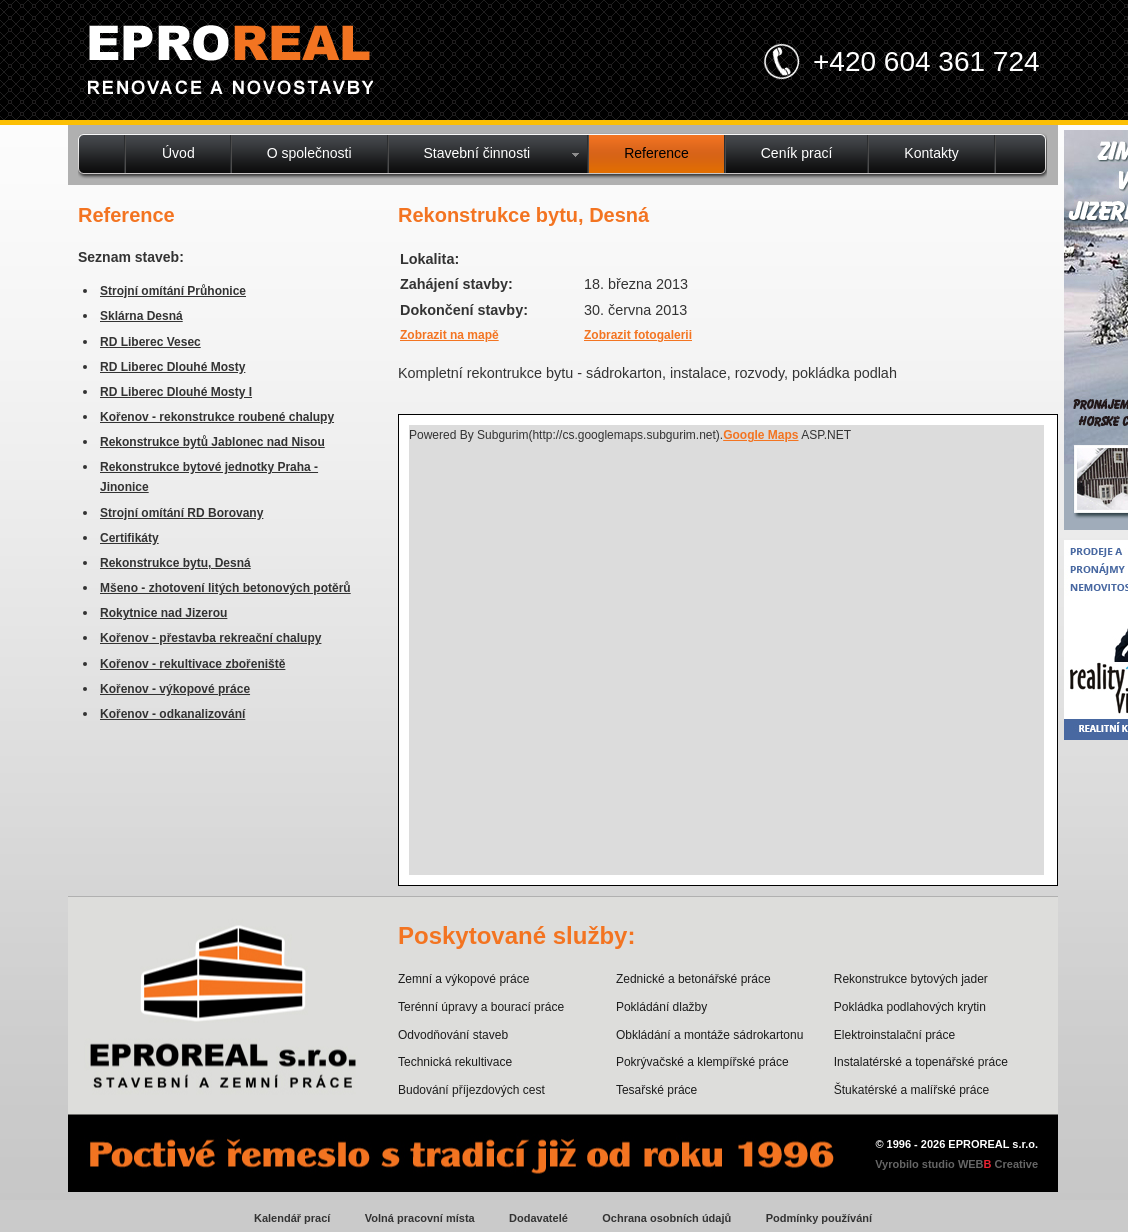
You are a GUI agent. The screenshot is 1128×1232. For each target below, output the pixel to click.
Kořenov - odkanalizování (172, 714)
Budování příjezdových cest (471, 1090)
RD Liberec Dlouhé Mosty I (176, 392)
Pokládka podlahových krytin (910, 1007)
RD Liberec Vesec (150, 342)
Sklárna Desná (141, 316)
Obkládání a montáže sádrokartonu (709, 1035)
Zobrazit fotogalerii (638, 335)
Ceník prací (797, 153)
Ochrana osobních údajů (666, 1218)
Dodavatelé (538, 1218)
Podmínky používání (819, 1218)
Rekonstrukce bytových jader (911, 979)
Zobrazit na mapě (449, 335)
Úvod (178, 153)
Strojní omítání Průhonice (173, 291)
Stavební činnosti (477, 153)
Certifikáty (129, 538)
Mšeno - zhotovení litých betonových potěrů (225, 588)
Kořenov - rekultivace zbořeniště (192, 664)
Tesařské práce (656, 1090)
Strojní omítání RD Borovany (181, 513)
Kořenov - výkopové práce (175, 689)
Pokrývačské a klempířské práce (702, 1062)
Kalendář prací (292, 1218)
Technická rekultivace (455, 1062)
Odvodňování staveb (453, 1035)
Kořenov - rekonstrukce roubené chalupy (217, 417)
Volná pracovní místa (420, 1218)
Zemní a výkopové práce (463, 979)
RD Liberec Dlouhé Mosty (172, 367)
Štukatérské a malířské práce (911, 1090)
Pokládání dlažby (661, 1007)
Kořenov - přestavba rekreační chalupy (210, 638)
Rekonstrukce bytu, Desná (175, 563)
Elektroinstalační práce (894, 1035)
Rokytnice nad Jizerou (163, 613)
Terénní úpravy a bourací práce (481, 1007)
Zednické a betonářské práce (693, 979)
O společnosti (309, 153)
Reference (656, 153)
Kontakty (931, 153)
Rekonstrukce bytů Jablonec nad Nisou (212, 442)
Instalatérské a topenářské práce (921, 1062)
